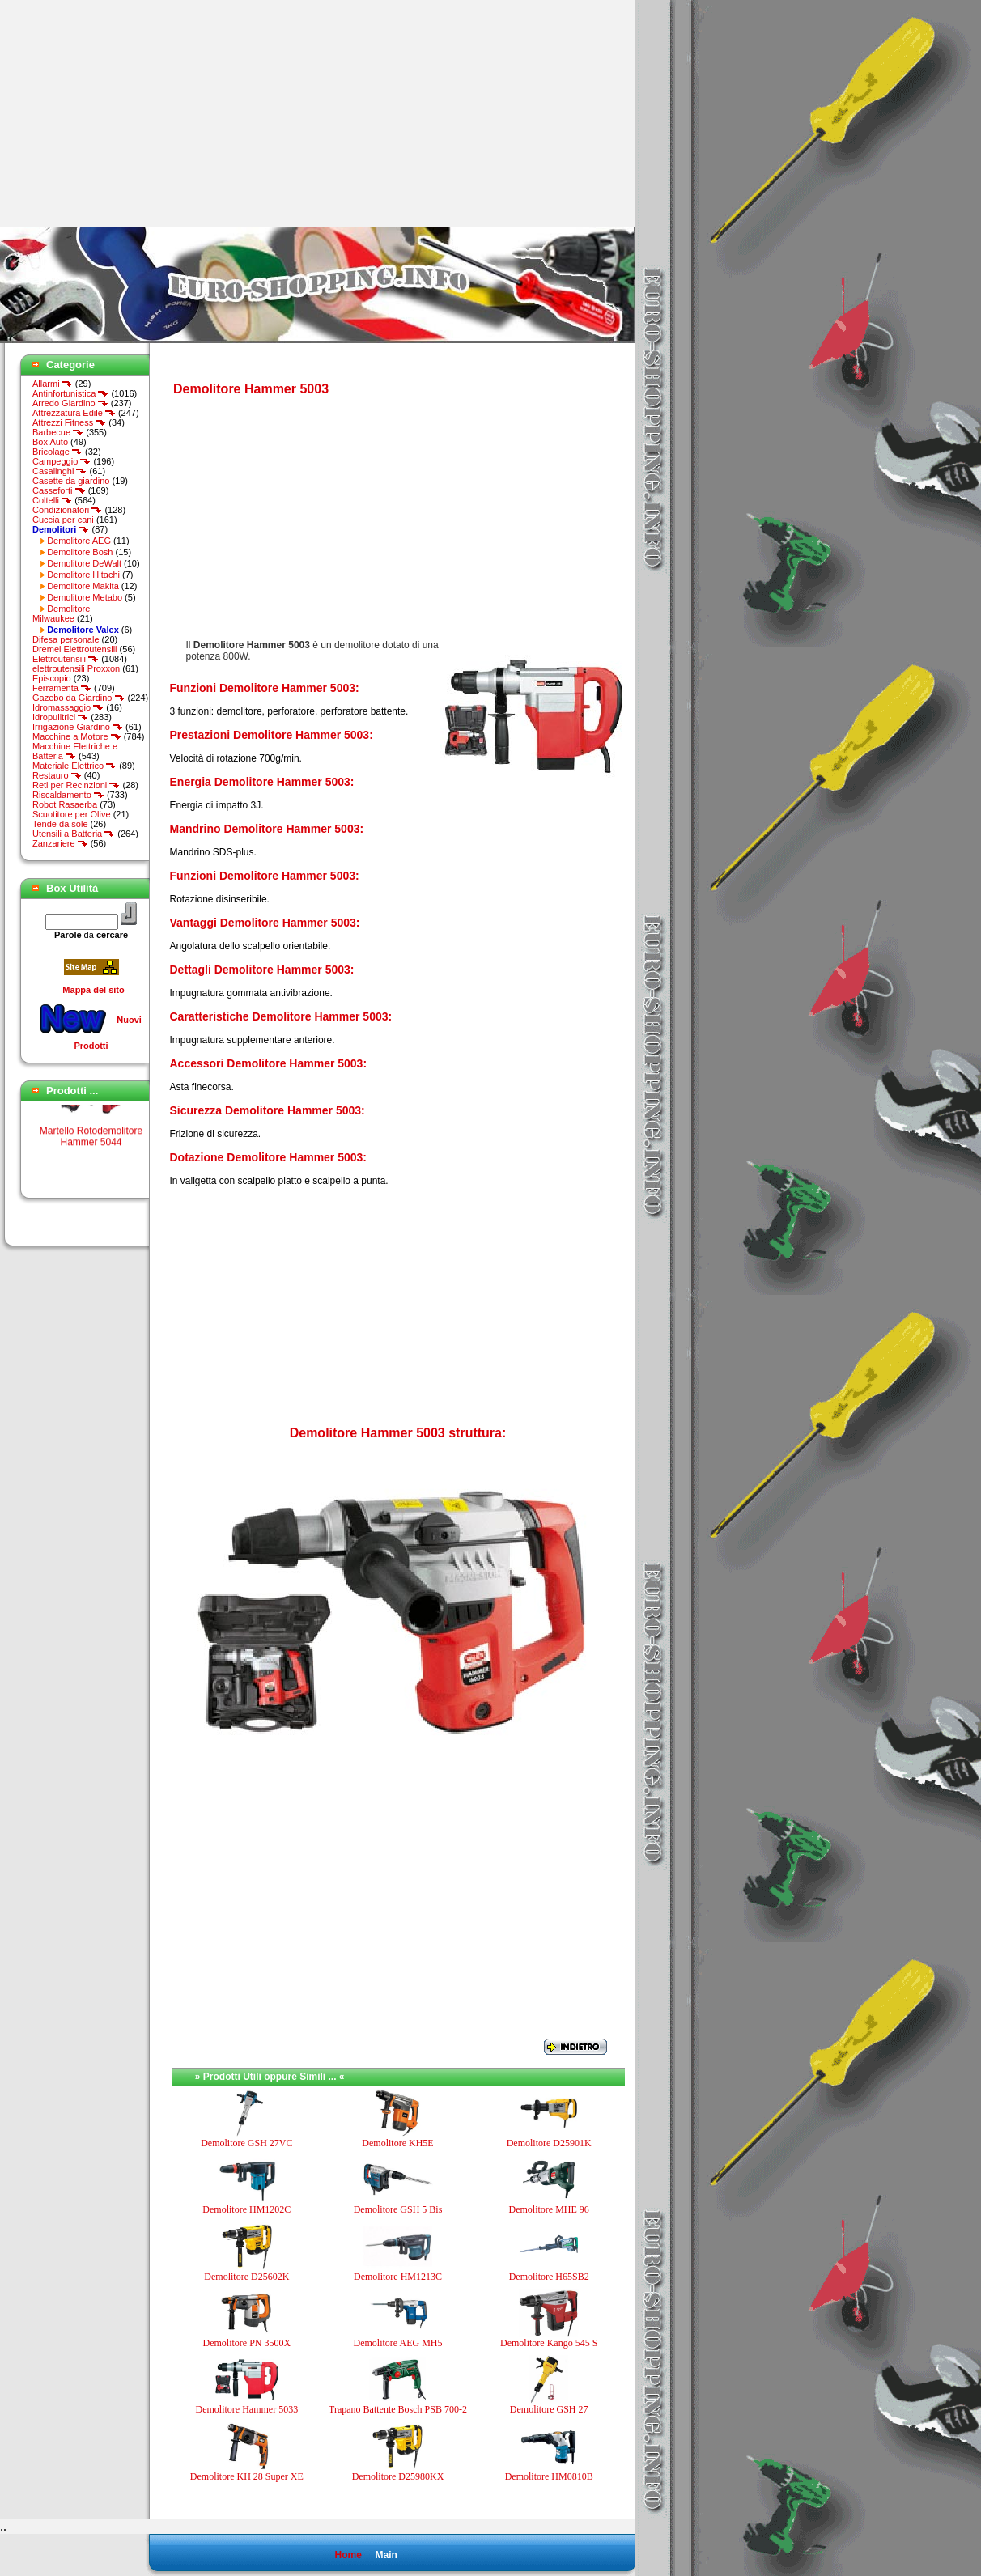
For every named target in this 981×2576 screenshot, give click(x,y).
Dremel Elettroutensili (74, 649)
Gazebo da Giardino (78, 697)
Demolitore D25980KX (398, 2476)
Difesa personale (66, 639)
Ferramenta (61, 688)
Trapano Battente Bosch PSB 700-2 (398, 2409)
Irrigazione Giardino (77, 727)
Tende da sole (60, 824)
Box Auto (50, 442)
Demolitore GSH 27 (549, 2409)
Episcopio (51, 678)
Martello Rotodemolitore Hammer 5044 (91, 1146)
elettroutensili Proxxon (76, 668)
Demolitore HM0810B (549, 2476)
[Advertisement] (136, 113)
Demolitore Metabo (84, 597)
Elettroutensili (65, 659)
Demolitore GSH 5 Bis (398, 2209)
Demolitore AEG (79, 540)
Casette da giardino (70, 481)
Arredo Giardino (70, 403)
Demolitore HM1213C (398, 2276)
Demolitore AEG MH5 (397, 2343)
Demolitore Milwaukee (61, 613)
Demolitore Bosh (80, 552)
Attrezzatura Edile (74, 413)
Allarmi (52, 383)
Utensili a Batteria (73, 833)
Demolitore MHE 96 (548, 2209)
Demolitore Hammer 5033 (247, 2409)
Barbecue (57, 432)
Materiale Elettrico (74, 765)
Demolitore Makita (83, 586)
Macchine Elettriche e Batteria (74, 751)
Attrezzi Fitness (69, 422)
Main (386, 2555)
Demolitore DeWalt (84, 563)
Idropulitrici (60, 717)
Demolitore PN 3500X (247, 2343)
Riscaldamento (68, 795)
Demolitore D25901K (549, 2143)
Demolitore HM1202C (246, 2209)
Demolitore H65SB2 (549, 2276)
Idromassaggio (68, 707)
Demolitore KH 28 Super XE (247, 2476)
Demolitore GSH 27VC (246, 2143)
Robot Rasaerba (64, 804)
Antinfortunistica (70, 393)
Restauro (57, 775)
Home (347, 2555)
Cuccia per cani (63, 519)
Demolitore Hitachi (83, 574)
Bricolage (57, 451)
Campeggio (61, 461)
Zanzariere (60, 843)
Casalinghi (59, 471)
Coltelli (52, 500)
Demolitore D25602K (246, 2276)
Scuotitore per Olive (71, 814)
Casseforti (59, 490)
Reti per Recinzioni (76, 785)
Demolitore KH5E (397, 2143)
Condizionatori (67, 510)
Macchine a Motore (76, 736)
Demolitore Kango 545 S (548, 2343)
